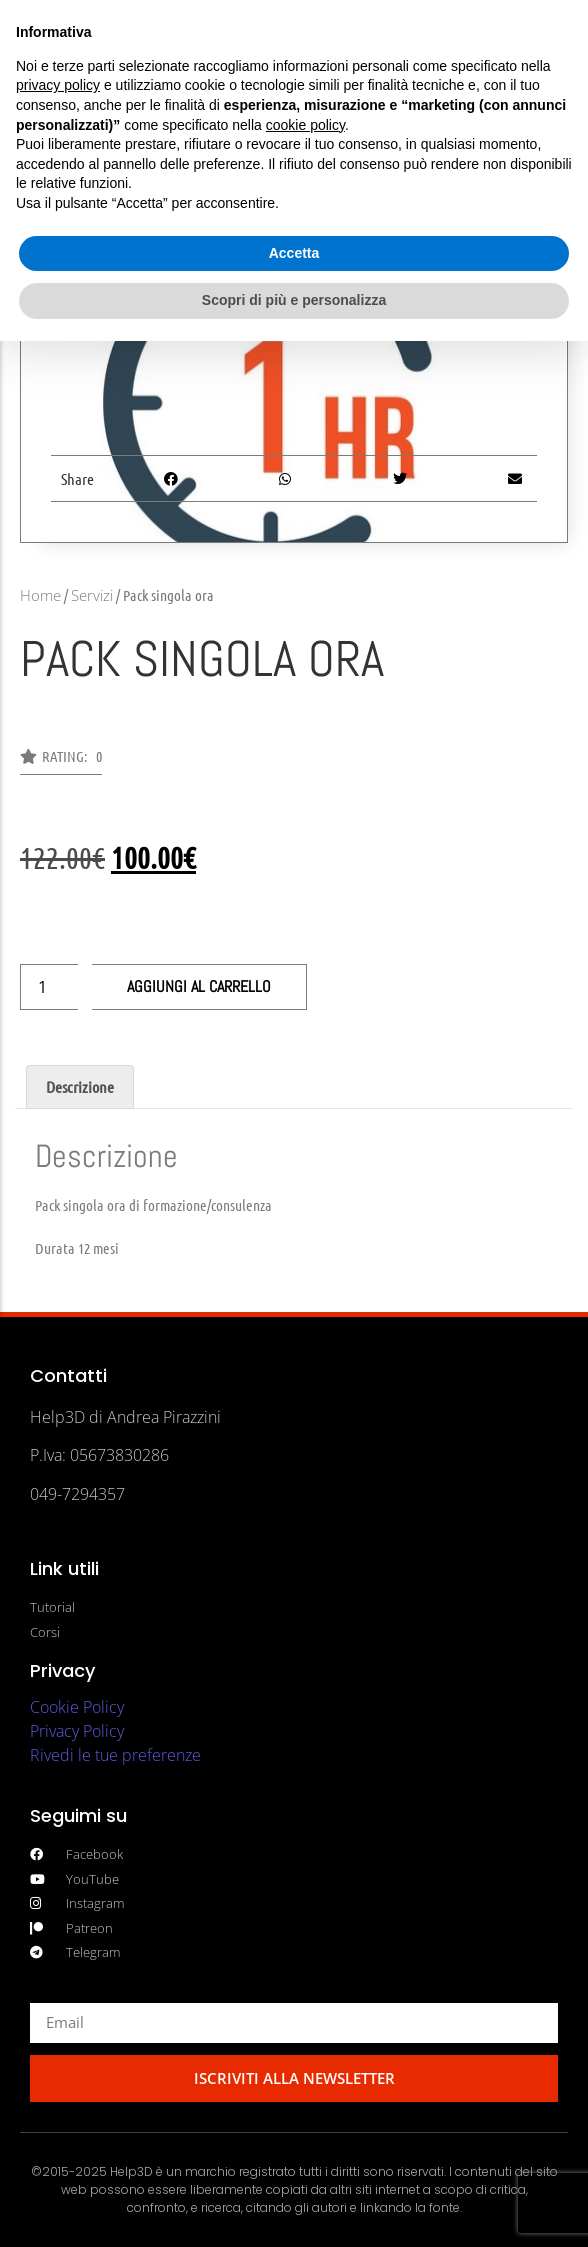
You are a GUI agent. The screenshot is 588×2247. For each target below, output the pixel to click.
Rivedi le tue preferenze (115, 1755)
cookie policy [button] (305, 125)
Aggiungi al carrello (199, 986)
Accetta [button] (294, 253)
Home (40, 595)
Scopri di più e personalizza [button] (294, 300)
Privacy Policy (77, 1731)
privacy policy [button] (58, 85)
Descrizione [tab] (80, 1086)
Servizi (92, 595)
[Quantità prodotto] (49, 987)
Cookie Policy (77, 1707)
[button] (61, 762)
